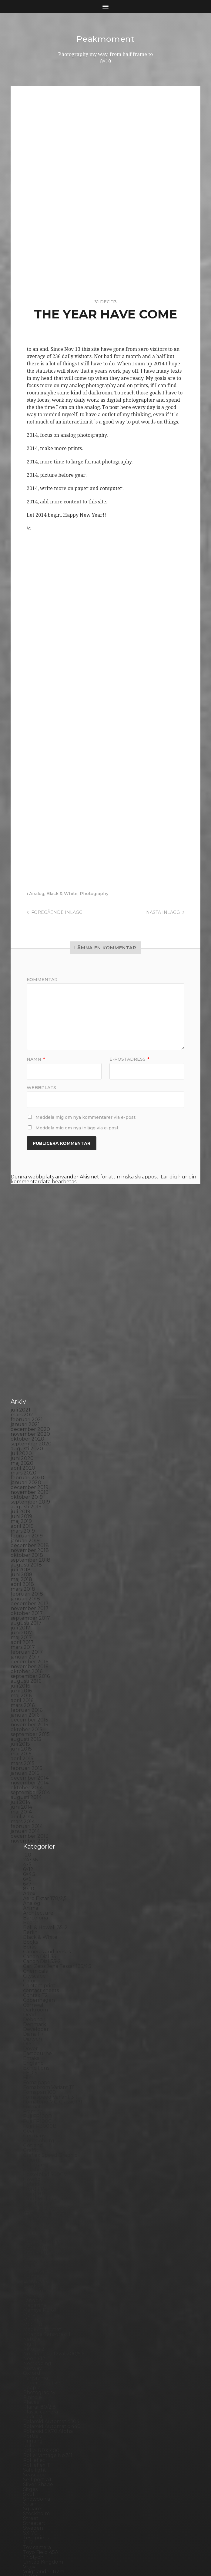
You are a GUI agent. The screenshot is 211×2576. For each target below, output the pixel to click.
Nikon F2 (34, 2248)
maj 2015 (21, 1653)
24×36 (30, 1759)
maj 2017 (21, 1537)
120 (27, 1754)
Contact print (39, 1885)
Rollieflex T (36, 2364)
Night (30, 2243)
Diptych (32, 1938)
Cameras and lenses (47, 1851)
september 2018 (30, 1459)
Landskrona (37, 2185)
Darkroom (35, 1909)
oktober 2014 (27, 1687)
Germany (34, 2035)
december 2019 (30, 1386)
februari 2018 (27, 1493)
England (33, 1962)
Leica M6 (33, 2195)
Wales (30, 2476)
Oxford (31, 2272)
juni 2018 (21, 1474)
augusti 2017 (26, 1522)
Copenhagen (39, 1899)
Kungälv (33, 2175)
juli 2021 (20, 1309)
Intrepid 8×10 (39, 2127)
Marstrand (35, 2219)
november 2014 (30, 1682)
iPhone (31, 2132)
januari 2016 (25, 1614)
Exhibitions (36, 1967)
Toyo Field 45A (40, 2451)
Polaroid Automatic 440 (52, 2325)
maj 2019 (21, 1420)
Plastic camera (40, 2311)
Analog (36, 893)
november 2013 (30, 1740)
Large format (39, 2190)
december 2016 (29, 1561)
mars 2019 (23, 1430)
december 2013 (30, 1735)
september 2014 (30, 1692)
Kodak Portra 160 (43, 2141)
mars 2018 (23, 1488)
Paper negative (41, 2282)
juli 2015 (20, 1643)
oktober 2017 (27, 1512)
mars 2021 (23, 1314)
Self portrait (37, 2379)
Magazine (34, 2204)
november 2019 (30, 1391)
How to (32, 2078)
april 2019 (22, 1425)
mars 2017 (23, 1546)
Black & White (62, 893)
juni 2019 (21, 1415)
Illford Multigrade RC (48, 2107)
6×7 (27, 1783)
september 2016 (30, 1575)
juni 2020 (22, 1357)
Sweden (33, 2427)
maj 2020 (22, 1362)
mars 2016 (23, 1604)
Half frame (36, 2064)
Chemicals (35, 1870)
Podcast (33, 2316)
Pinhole (32, 2296)
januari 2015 (25, 1672)
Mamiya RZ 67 (40, 2209)
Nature (32, 2238)
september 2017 (30, 1517)
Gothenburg (38, 2040)
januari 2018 (25, 1498)
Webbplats (41, 1087)
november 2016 (29, 1566)
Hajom (31, 2059)
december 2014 (30, 1677)
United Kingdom (43, 2461)
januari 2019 (25, 1440)
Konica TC (35, 2166)
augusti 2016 (26, 1580)
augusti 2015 (26, 1638)
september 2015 (30, 1633)
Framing (33, 2011)
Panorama (35, 2277)
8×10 (28, 1788)
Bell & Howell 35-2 (45, 1827)
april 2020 (23, 1367)
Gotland (33, 2044)
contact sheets (41, 1889)
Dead (29, 1914)
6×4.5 (29, 1773)
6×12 (28, 1768)
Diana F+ (33, 1933)
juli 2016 (20, 1585)
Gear (29, 2030)
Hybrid (31, 2083)
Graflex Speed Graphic (50, 2054)
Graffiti (31, 2049)
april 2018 (22, 1483)
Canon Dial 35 (39, 1856)
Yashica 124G (38, 2480)
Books (30, 1841)
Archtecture (38, 1812)
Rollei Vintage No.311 (47, 2354)
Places (31, 2301)
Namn (36, 1059)
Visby (29, 2466)
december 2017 (30, 1503)
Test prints (36, 2437)
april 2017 (22, 1541)
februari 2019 (27, 1435)
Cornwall (34, 1904)
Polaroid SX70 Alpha (48, 2330)
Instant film (37, 2122)
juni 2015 (21, 1648)
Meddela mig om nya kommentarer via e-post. (85, 1117)
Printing (33, 2340)
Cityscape (34, 1875)
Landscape (36, 2180)
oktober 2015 (26, 1629)
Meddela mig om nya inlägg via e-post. (77, 1128)
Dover (30, 1948)
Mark (29, 2214)
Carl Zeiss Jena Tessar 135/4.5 (57, 1865)
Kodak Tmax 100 (43, 2146)
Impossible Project (45, 2112)
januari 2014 (25, 1730)
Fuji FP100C (37, 2020)
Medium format (42, 2229)
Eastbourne (37, 1952)
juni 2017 (21, 1532)
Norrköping (37, 2262)
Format (32, 2006)
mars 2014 (23, 1721)
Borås (29, 1846)
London (32, 2199)
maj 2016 (21, 1595)
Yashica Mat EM (41, 2485)
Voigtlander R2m (43, 2471)
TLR (28, 2442)
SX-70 (30, 2432)
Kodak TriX (36, 2156)
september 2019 (30, 1401)
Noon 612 (34, 2258)
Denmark (34, 1923)
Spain (29, 2403)
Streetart (34, 2422)
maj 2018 (21, 1478)
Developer (36, 1928)
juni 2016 (21, 1590)
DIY (27, 1943)
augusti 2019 (26, 1406)
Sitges (30, 2388)
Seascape (34, 2374)
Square (32, 2408)
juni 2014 (21, 1706)
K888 (29, 2137)
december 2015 (29, 1619)
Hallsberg (35, 2069)
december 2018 (30, 1445)
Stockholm (36, 2413)
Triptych (33, 2456)
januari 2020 (26, 1382)
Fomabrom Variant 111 (49, 1986)
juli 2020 (21, 1353)
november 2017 (30, 1507)
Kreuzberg (36, 2170)
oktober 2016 (26, 1570)
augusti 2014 (26, 1696)
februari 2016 (26, 1609)
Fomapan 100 (39, 1991)
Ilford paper (37, 2103)
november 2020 (30, 1333)
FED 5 (30, 1972)
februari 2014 (27, 1725)
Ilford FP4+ (36, 2088)
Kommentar (42, 979)
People (32, 2287)
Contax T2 (35, 1894)
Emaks (31, 1957)
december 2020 (30, 1328)
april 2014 (22, 1716)
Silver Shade (38, 2384)
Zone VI (32, 2490)
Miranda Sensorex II (46, 2233)
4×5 (27, 1764)
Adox (29, 1793)
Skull (29, 2393)
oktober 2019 (27, 1396)
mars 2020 (23, 1372)
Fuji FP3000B (39, 2025)
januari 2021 (25, 1323)
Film (28, 1977)
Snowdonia (36, 2398)
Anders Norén (116, 2555)
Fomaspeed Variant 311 (50, 1996)
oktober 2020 (27, 1338)
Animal (31, 1807)
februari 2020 (27, 1377)
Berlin (30, 1831)
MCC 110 (32, 2224)
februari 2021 (27, 1319)
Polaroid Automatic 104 (51, 2321)
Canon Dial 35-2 (42, 1860)
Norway (32, 2267)
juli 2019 (20, 1411)
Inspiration (35, 2117)
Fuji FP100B (37, 2015)
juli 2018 (21, 1469)
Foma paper (37, 1982)
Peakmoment (105, 39)
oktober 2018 (27, 1454)
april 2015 (22, 1658)
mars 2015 (23, 1662)
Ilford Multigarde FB (48, 2098)
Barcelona (35, 1817)
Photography (94, 893)
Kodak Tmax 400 (43, 2151)
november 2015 (29, 1624)
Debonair (34, 1919)
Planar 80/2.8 (39, 2306)
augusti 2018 (26, 1464)
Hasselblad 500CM (45, 2074)
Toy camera (37, 2446)
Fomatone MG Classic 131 (52, 2001)
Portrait (32, 2335)
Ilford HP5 (35, 2093)
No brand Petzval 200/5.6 (53, 2253)
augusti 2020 (27, 1348)
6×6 (27, 1778)
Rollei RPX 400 (41, 2350)
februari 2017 (27, 1551)
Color (29, 1880)
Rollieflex (34, 2359)
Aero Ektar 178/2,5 (45, 1797)
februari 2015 (26, 1667)
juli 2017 (20, 1527)
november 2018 (30, 1449)
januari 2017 (25, 1556)
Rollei (30, 2345)
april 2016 (22, 1600)
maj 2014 (21, 1711)
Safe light (34, 2369)
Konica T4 (34, 2161)
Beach (31, 1822)
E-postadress (129, 1059)
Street (31, 2417)
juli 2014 (20, 1701)
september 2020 (31, 1343)
